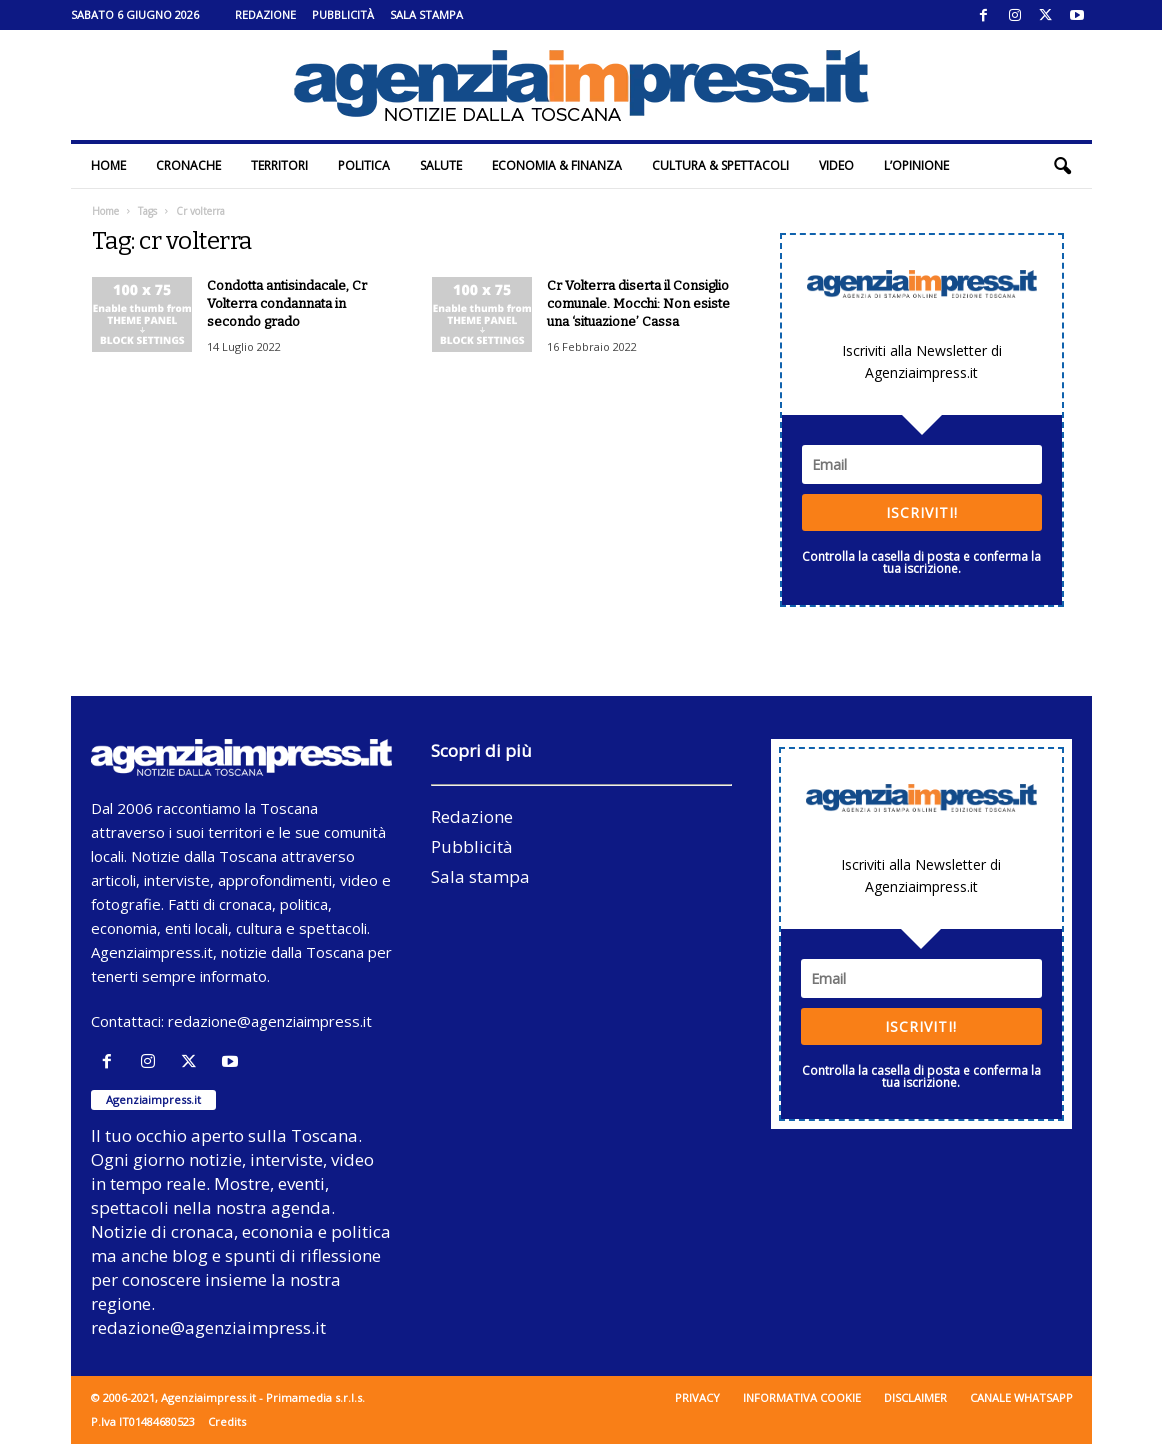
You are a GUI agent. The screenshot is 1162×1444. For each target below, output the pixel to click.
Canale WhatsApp (1021, 1397)
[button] (1062, 166)
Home (108, 165)
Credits (227, 1421)
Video (836, 165)
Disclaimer (915, 1397)
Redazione (265, 14)
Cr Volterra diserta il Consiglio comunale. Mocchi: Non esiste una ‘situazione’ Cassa (638, 303)
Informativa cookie (802, 1397)
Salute (441, 165)
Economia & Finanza (557, 165)
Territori (279, 165)
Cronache (188, 165)
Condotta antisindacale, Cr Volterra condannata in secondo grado (287, 303)
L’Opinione (916, 165)
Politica (364, 165)
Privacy (697, 1397)
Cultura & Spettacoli (720, 165)
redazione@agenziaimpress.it (270, 1021)
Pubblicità (343, 14)
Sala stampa (426, 14)
